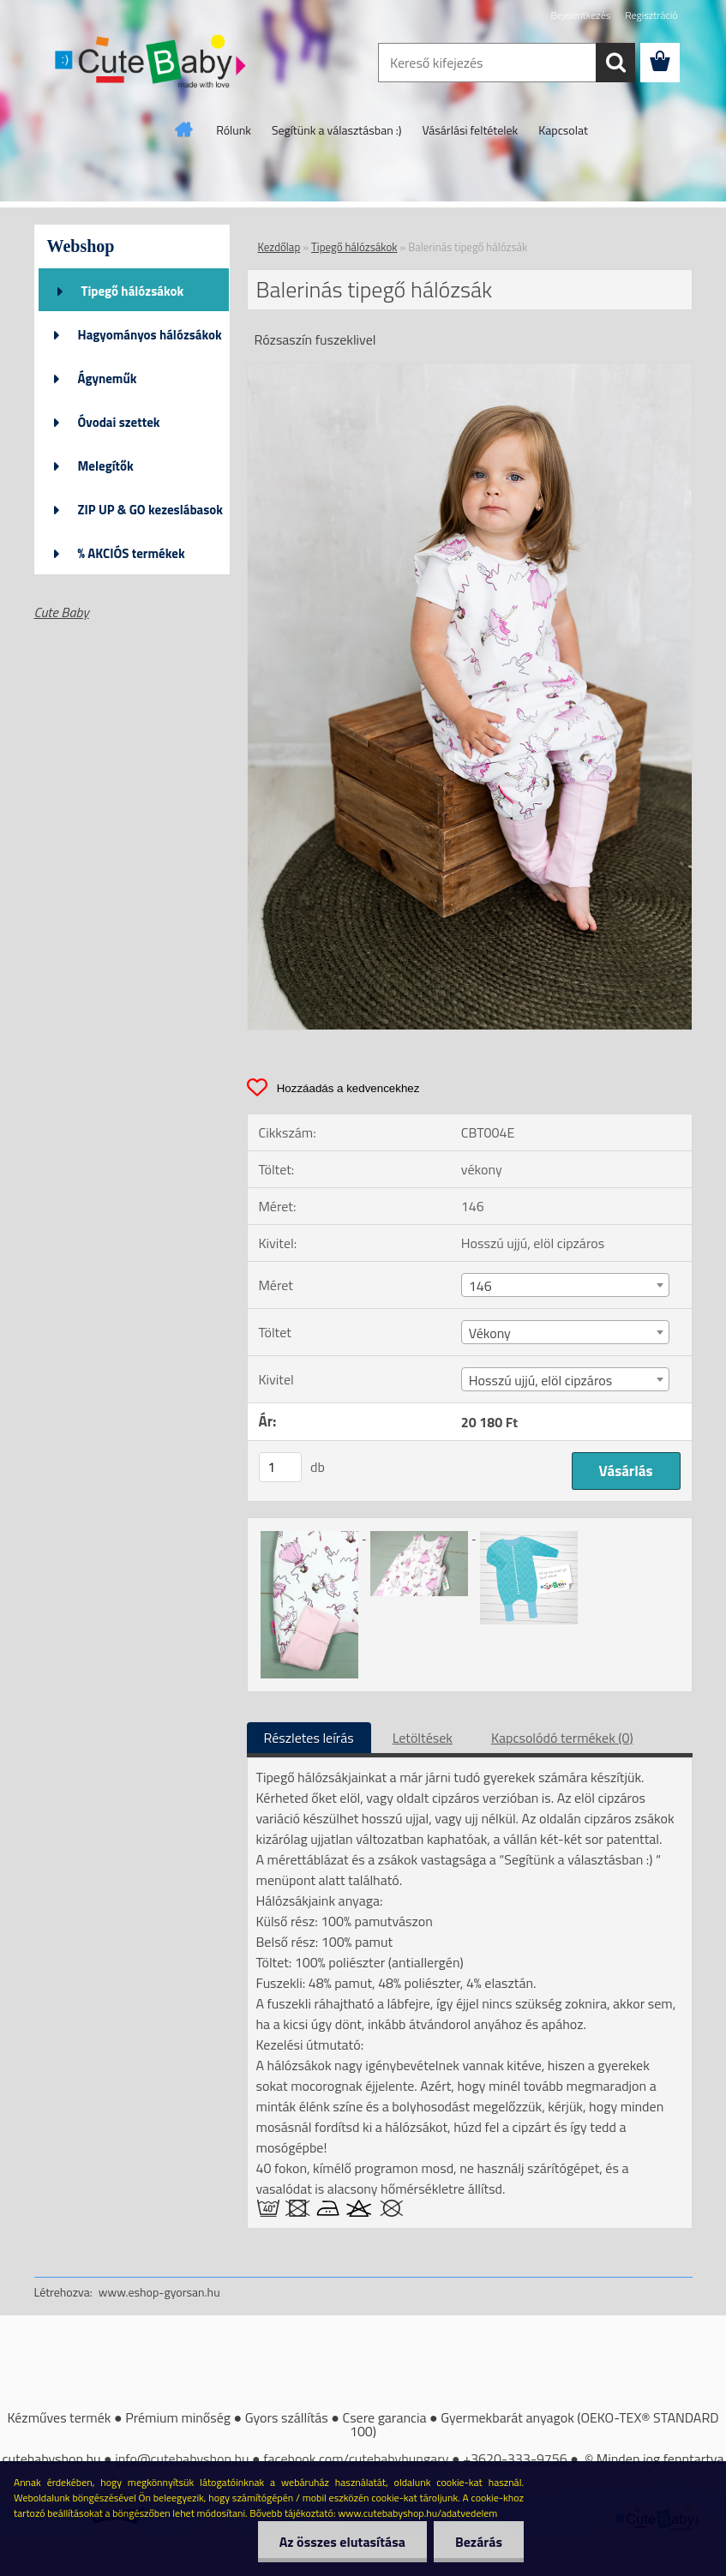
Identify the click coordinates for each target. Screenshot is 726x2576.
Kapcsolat (563, 130)
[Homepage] (184, 129)
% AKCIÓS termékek (131, 553)
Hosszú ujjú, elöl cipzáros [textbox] (540, 1380)
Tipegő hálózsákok (132, 291)
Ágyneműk (107, 378)
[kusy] (280, 1467)
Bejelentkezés (581, 15)
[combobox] (565, 1285)
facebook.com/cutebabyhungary (355, 2458)
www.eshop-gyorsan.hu (159, 2292)
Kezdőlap (279, 246)
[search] (615, 62)
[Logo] (152, 63)
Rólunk (233, 130)
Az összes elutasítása (342, 2541)
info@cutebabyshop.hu (182, 2458)
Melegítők (106, 466)
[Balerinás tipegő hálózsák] (470, 370)
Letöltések (423, 1737)
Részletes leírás (309, 1737)
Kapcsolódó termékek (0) (562, 1737)
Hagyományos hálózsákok (150, 335)
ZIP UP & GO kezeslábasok (151, 509)
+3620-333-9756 (515, 2458)
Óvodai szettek (119, 422)
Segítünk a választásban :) (337, 130)
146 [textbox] (480, 1286)
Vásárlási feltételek (471, 130)
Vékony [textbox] (490, 1333)
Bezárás (478, 2541)
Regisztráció (651, 15)
